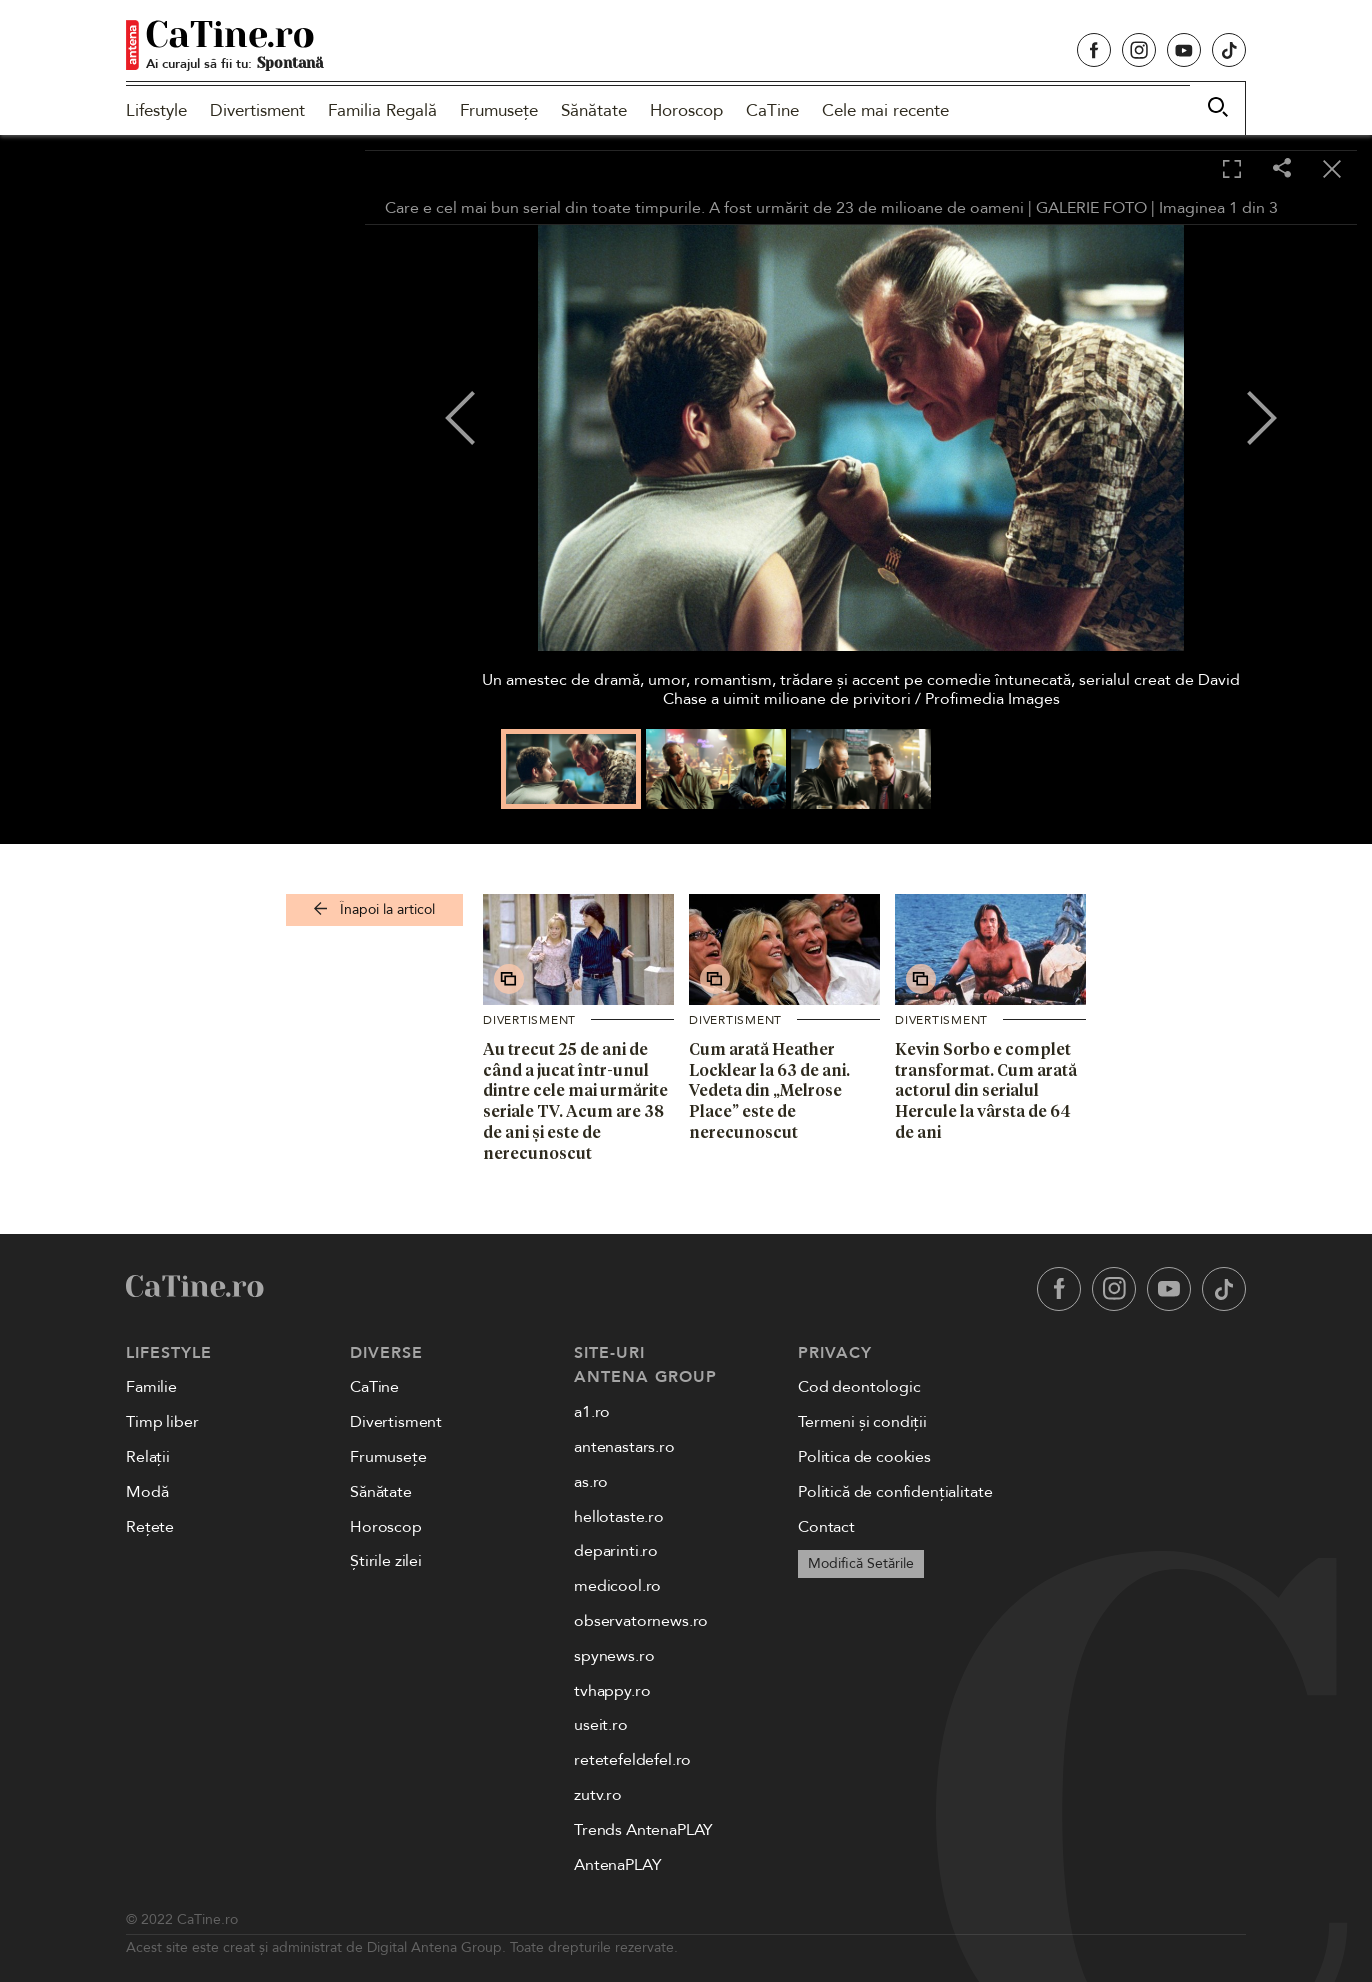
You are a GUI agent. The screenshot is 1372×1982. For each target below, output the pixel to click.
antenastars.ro (624, 1447)
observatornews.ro (641, 1621)
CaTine (772, 110)
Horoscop (686, 110)
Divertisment (257, 110)
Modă (147, 1492)
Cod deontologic (859, 1387)
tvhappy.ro (612, 1691)
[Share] (1282, 169)
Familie (151, 1387)
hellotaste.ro (619, 1517)
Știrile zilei (386, 1561)
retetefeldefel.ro (632, 1760)
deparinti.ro (616, 1551)
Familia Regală (382, 110)
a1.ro (592, 1412)
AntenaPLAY (617, 1865)
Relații (148, 1457)
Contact (826, 1527)
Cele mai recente (885, 110)
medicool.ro (617, 1586)
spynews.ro (614, 1656)
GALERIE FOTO (1091, 208)
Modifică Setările (861, 1563)
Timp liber (162, 1422)
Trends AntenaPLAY (643, 1830)
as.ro (591, 1482)
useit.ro (601, 1725)
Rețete (150, 1527)
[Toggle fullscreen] (1232, 170)
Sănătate (594, 110)
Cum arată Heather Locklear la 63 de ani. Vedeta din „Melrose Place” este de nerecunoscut (769, 1090)
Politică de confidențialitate (895, 1492)
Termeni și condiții (862, 1422)
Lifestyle (156, 110)
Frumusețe (499, 110)
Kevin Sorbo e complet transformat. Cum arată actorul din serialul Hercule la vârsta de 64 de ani (986, 1090)
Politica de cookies (864, 1457)
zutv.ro (598, 1795)
